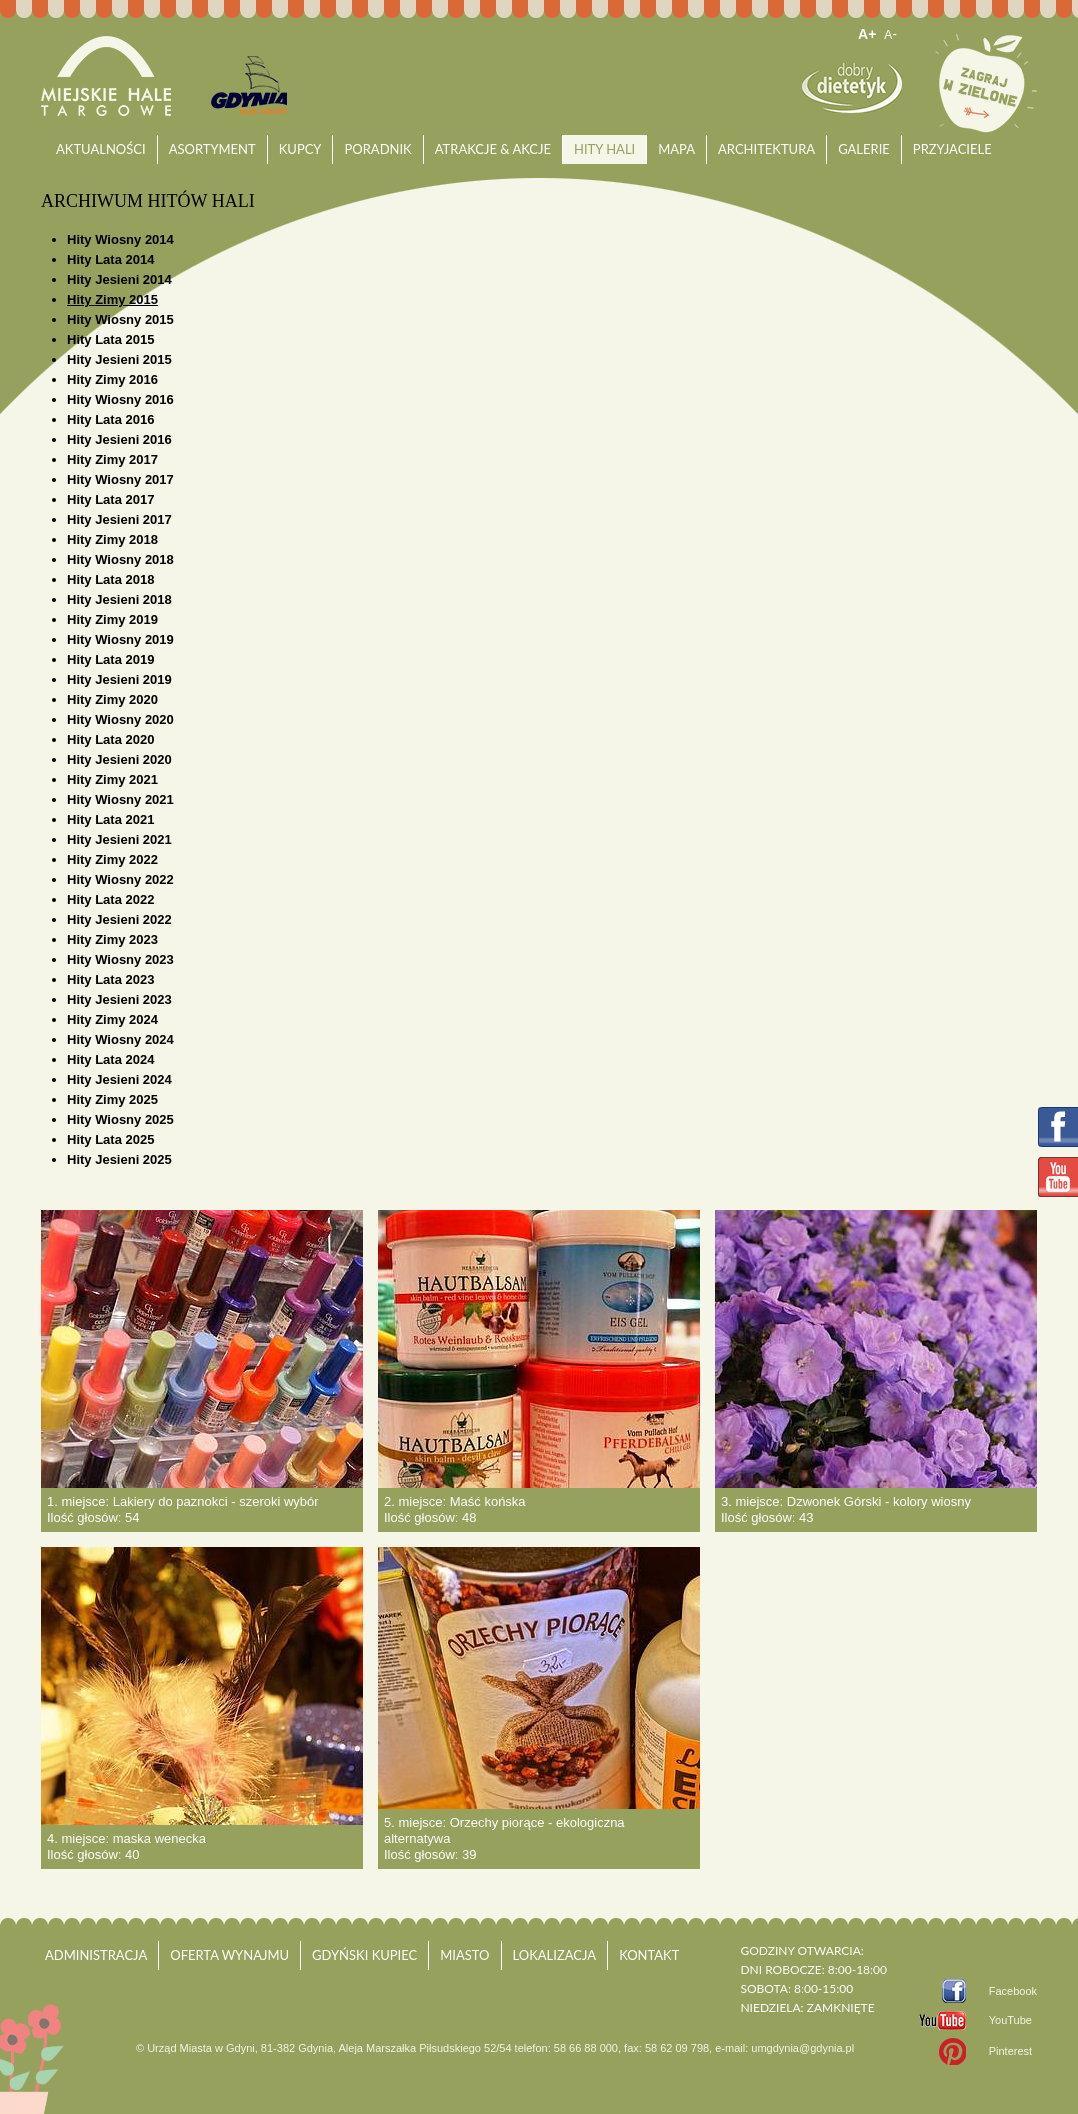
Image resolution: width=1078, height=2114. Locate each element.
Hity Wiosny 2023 (120, 959)
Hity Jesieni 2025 (119, 1159)
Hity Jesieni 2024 (119, 1079)
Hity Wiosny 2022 (120, 879)
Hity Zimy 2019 (112, 619)
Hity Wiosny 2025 (120, 1119)
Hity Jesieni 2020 (119, 759)
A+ (867, 34)
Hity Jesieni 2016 (119, 439)
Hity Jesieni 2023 (119, 999)
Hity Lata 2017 (110, 499)
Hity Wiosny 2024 (120, 1039)
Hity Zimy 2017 (112, 459)
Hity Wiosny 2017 (120, 479)
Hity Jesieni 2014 (119, 279)
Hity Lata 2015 (110, 339)
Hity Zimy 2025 (112, 1099)
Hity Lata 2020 (110, 739)
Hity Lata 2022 (110, 899)
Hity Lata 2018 (110, 579)
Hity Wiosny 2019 (120, 639)
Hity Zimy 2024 (112, 1019)
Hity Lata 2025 (110, 1139)
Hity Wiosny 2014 (120, 239)
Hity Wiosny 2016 (120, 399)
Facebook (1013, 1991)
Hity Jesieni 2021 (119, 839)
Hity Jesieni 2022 (119, 919)
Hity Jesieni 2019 (119, 679)
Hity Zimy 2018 (112, 539)
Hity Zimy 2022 (112, 859)
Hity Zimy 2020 (112, 699)
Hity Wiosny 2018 (120, 559)
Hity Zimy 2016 (112, 379)
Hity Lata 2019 (110, 659)
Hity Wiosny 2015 (120, 319)
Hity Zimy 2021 (112, 779)
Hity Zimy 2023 (112, 939)
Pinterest (1010, 2051)
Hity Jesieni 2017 (119, 519)
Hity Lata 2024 (110, 1059)
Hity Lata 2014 (110, 259)
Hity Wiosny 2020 (120, 719)
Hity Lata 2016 (110, 419)
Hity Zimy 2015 (112, 299)
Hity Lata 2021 (110, 819)
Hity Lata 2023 (110, 979)
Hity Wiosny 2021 (120, 799)
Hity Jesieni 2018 (119, 599)
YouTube (1010, 2020)
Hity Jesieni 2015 (119, 359)
